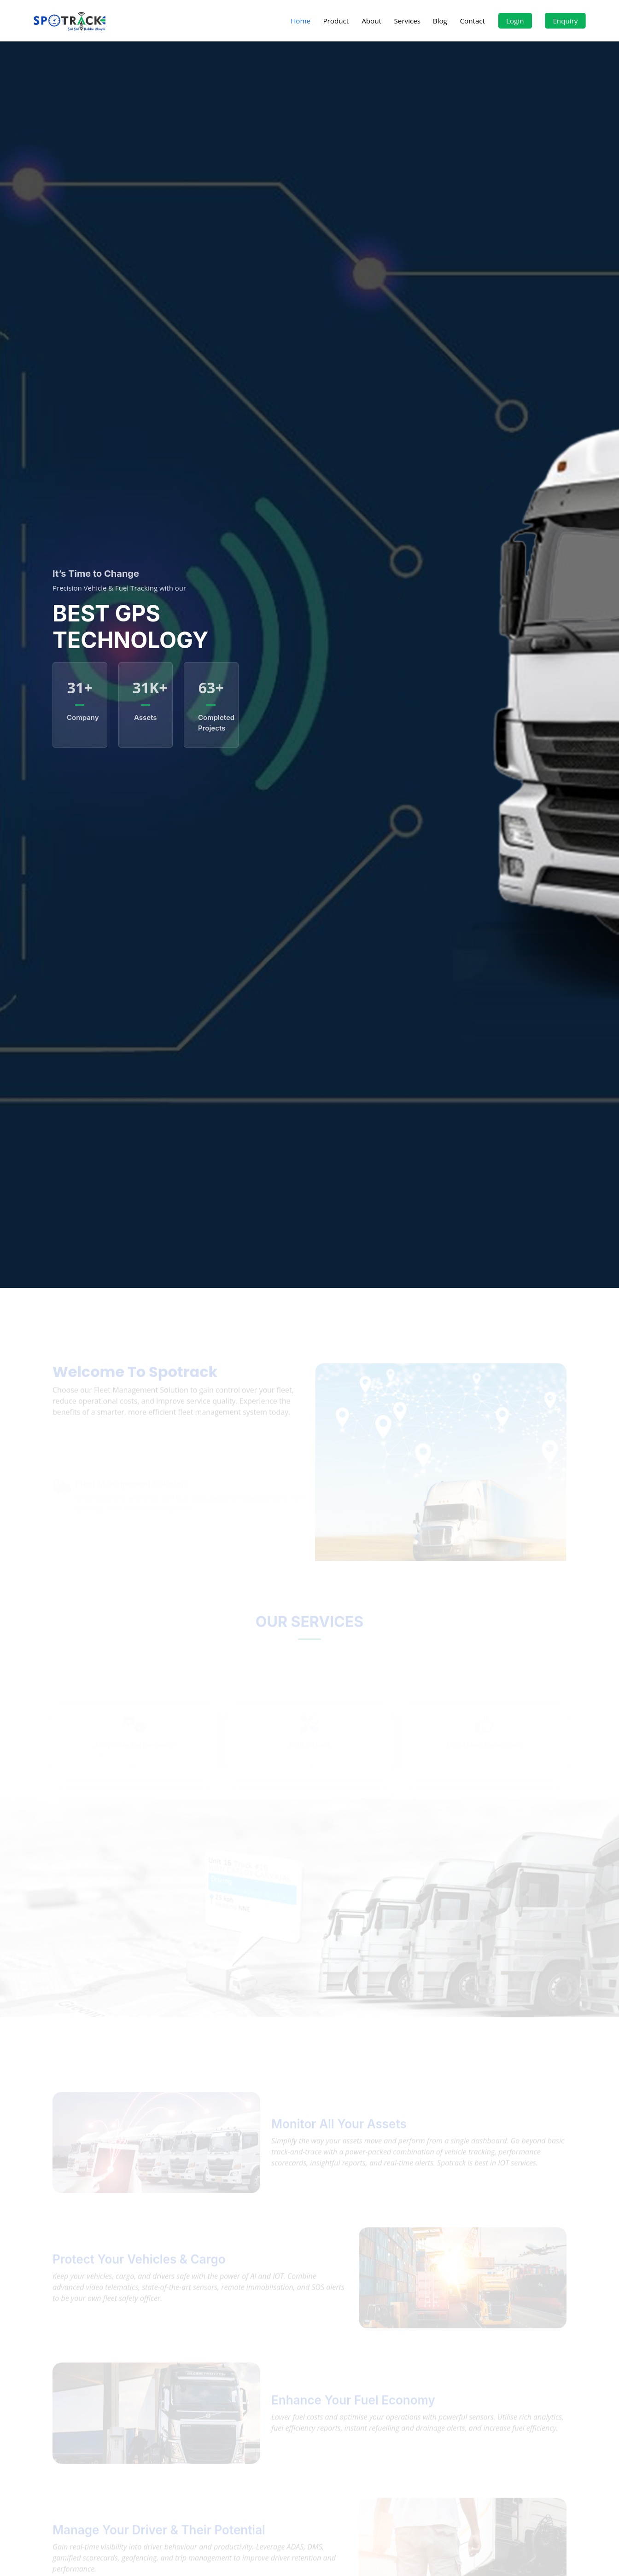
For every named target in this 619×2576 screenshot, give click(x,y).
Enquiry (565, 21)
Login (515, 21)
